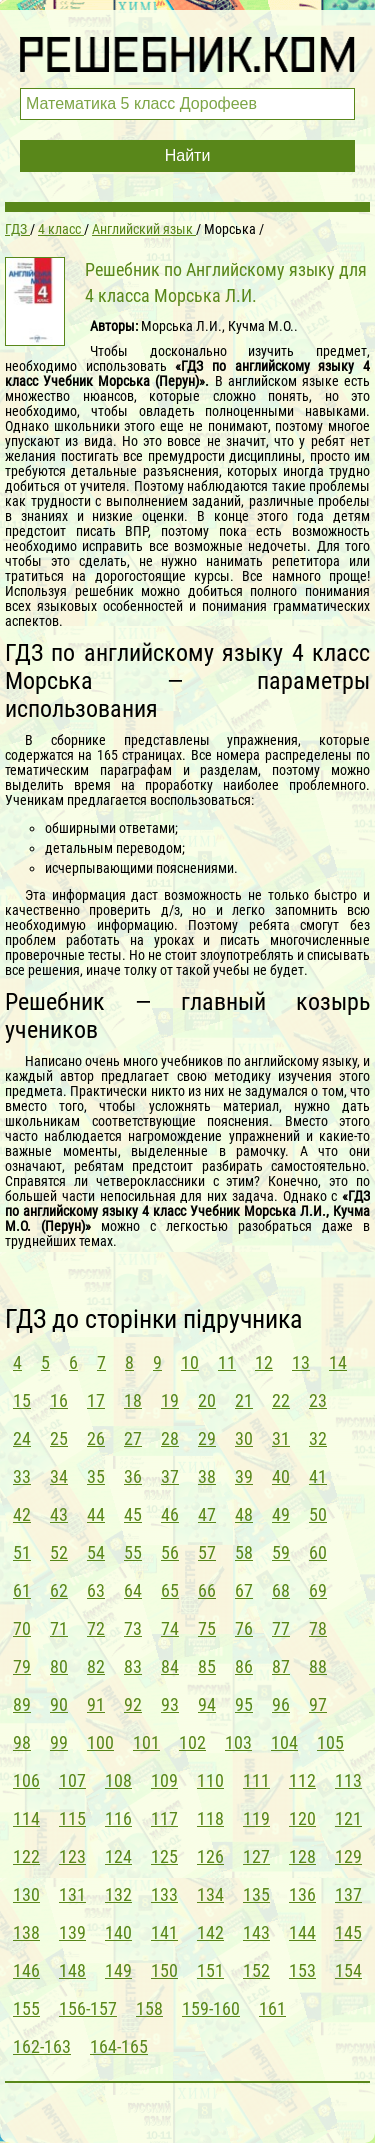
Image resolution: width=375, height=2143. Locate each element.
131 (72, 1894)
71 (59, 1628)
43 (59, 1514)
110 (210, 1780)
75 (207, 1628)
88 (318, 1666)
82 (96, 1666)
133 (164, 1894)
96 (281, 1704)
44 (96, 1514)
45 (133, 1514)
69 (318, 1590)
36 (133, 1476)
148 (72, 1970)
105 (330, 1742)
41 (318, 1476)
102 (192, 1742)
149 (118, 1970)
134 (210, 1894)
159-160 (211, 2008)
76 (244, 1628)
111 (256, 1780)
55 (133, 1552)
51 (22, 1552)
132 (118, 1894)
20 (207, 1400)
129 (348, 1856)
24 (22, 1438)
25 (59, 1438)
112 (302, 1780)
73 (133, 1628)
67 (244, 1590)
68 (281, 1590)
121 (348, 1818)
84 (170, 1666)
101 (146, 1742)
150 (164, 1970)
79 (22, 1666)
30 (244, 1438)
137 (348, 1894)
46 (170, 1514)
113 (348, 1780)
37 (170, 1476)
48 (244, 1514)
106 (26, 1780)
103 (238, 1742)
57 (207, 1552)
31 (281, 1438)
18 (133, 1400)
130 (26, 1894)
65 (170, 1590)
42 (22, 1514)
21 (244, 1400)
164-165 (119, 2046)
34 (59, 1476)
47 (207, 1514)
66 (207, 1590)
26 (96, 1438)
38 (207, 1476)
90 (59, 1704)
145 (348, 1932)
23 (318, 1400)
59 (281, 1552)
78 (318, 1628)
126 (210, 1856)
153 (302, 1970)
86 (244, 1666)
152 (256, 1970)
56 (170, 1552)
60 (318, 1552)
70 (22, 1628)
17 (96, 1400)
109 (164, 1780)
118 (210, 1818)
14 (338, 1362)
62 (59, 1590)
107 (72, 1780)
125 (164, 1856)
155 (26, 2008)
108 (118, 1780)
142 (210, 1932)
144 (302, 1932)
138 (26, 1932)
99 (59, 1742)
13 (301, 1362)
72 (96, 1628)
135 (256, 1894)
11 (227, 1362)
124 (118, 1856)
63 (96, 1590)
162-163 (42, 2046)
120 (302, 1818)
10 (190, 1362)
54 (96, 1552)
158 (149, 2008)
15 (22, 1400)
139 (72, 1932)
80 (59, 1666)
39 (244, 1476)
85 (207, 1666)
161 (272, 2008)
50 (318, 1514)
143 (256, 1932)
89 (22, 1704)
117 (164, 1818)
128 (302, 1856)
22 (281, 1400)
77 (281, 1628)
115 (72, 1818)
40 (281, 1476)
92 (133, 1704)
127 (256, 1856)
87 (281, 1666)
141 (164, 1932)
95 (244, 1704)
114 (26, 1818)
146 (26, 1970)
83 (133, 1666)
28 (170, 1438)
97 (318, 1704)
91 (96, 1704)
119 (256, 1818)
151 (210, 1970)
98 (22, 1742)
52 (59, 1552)
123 (72, 1856)
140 (118, 1932)
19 (170, 1400)
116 (118, 1818)
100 (100, 1742)
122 (26, 1856)
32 (318, 1438)
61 (22, 1590)
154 (348, 1970)
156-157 (88, 2008)
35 (96, 1476)
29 (207, 1438)
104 (284, 1742)
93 (170, 1704)
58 (244, 1552)
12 (264, 1362)
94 (207, 1704)
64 (133, 1590)
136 (302, 1894)
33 (22, 1476)
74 (170, 1628)
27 (133, 1438)
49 (281, 1514)
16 (59, 1400)
